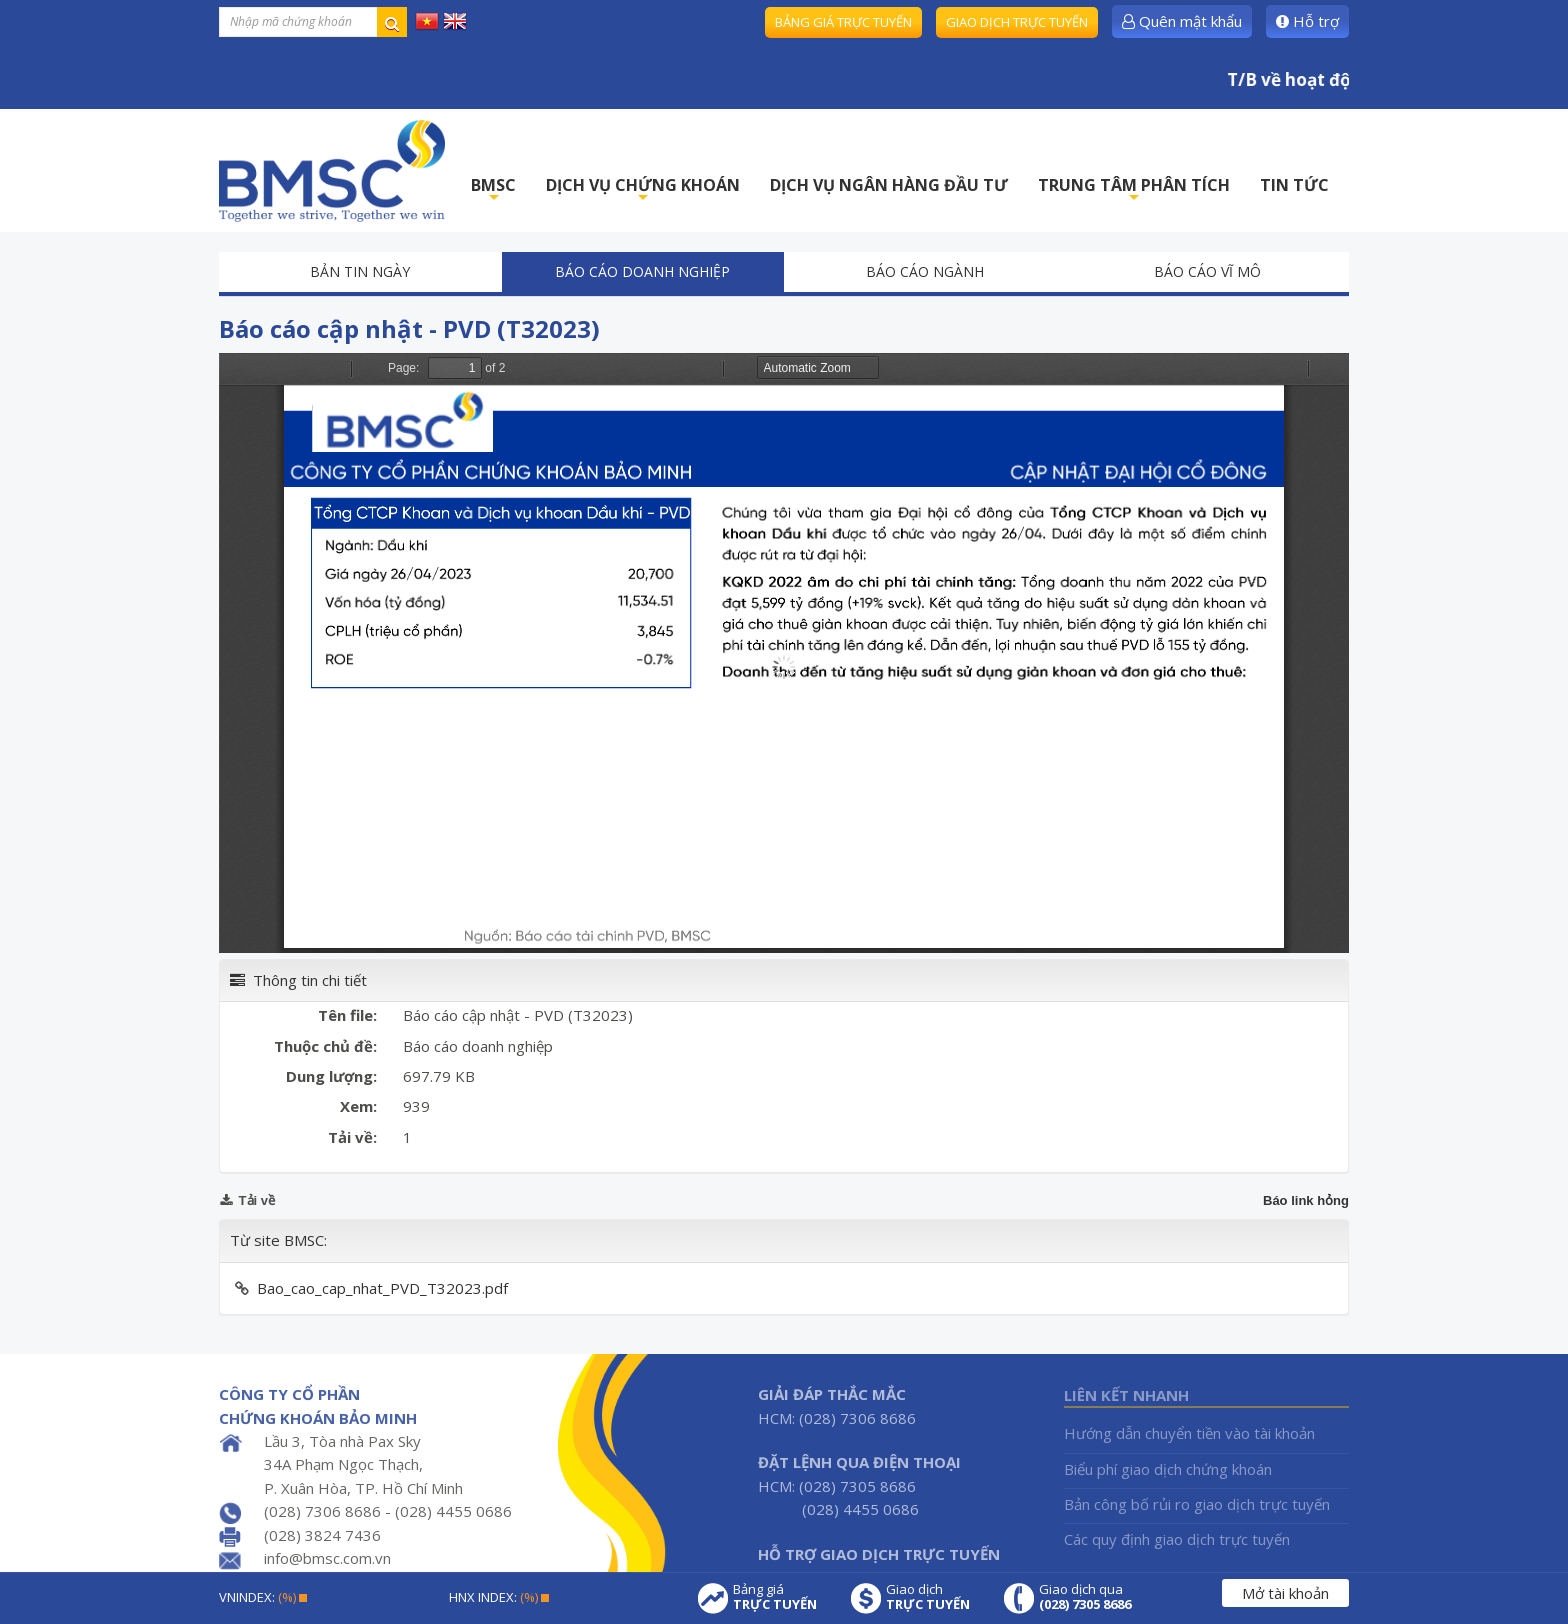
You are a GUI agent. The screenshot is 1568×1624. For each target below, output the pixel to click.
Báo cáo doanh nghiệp (642, 271)
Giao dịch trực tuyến (1017, 22)
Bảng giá (775, 1597)
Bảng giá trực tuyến (843, 22)
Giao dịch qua (1085, 1597)
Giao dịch (928, 1597)
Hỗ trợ (1307, 21)
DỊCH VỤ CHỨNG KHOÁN (643, 190)
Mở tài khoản (1285, 1593)
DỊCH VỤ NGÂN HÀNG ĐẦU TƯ (889, 185)
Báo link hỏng (1306, 1200)
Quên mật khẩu (1182, 21)
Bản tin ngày (360, 271)
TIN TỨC (1294, 185)
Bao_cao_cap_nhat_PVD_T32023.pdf (382, 1288)
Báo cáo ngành (925, 271)
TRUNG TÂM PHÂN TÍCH (1134, 190)
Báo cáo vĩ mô (1207, 271)
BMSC (493, 190)
